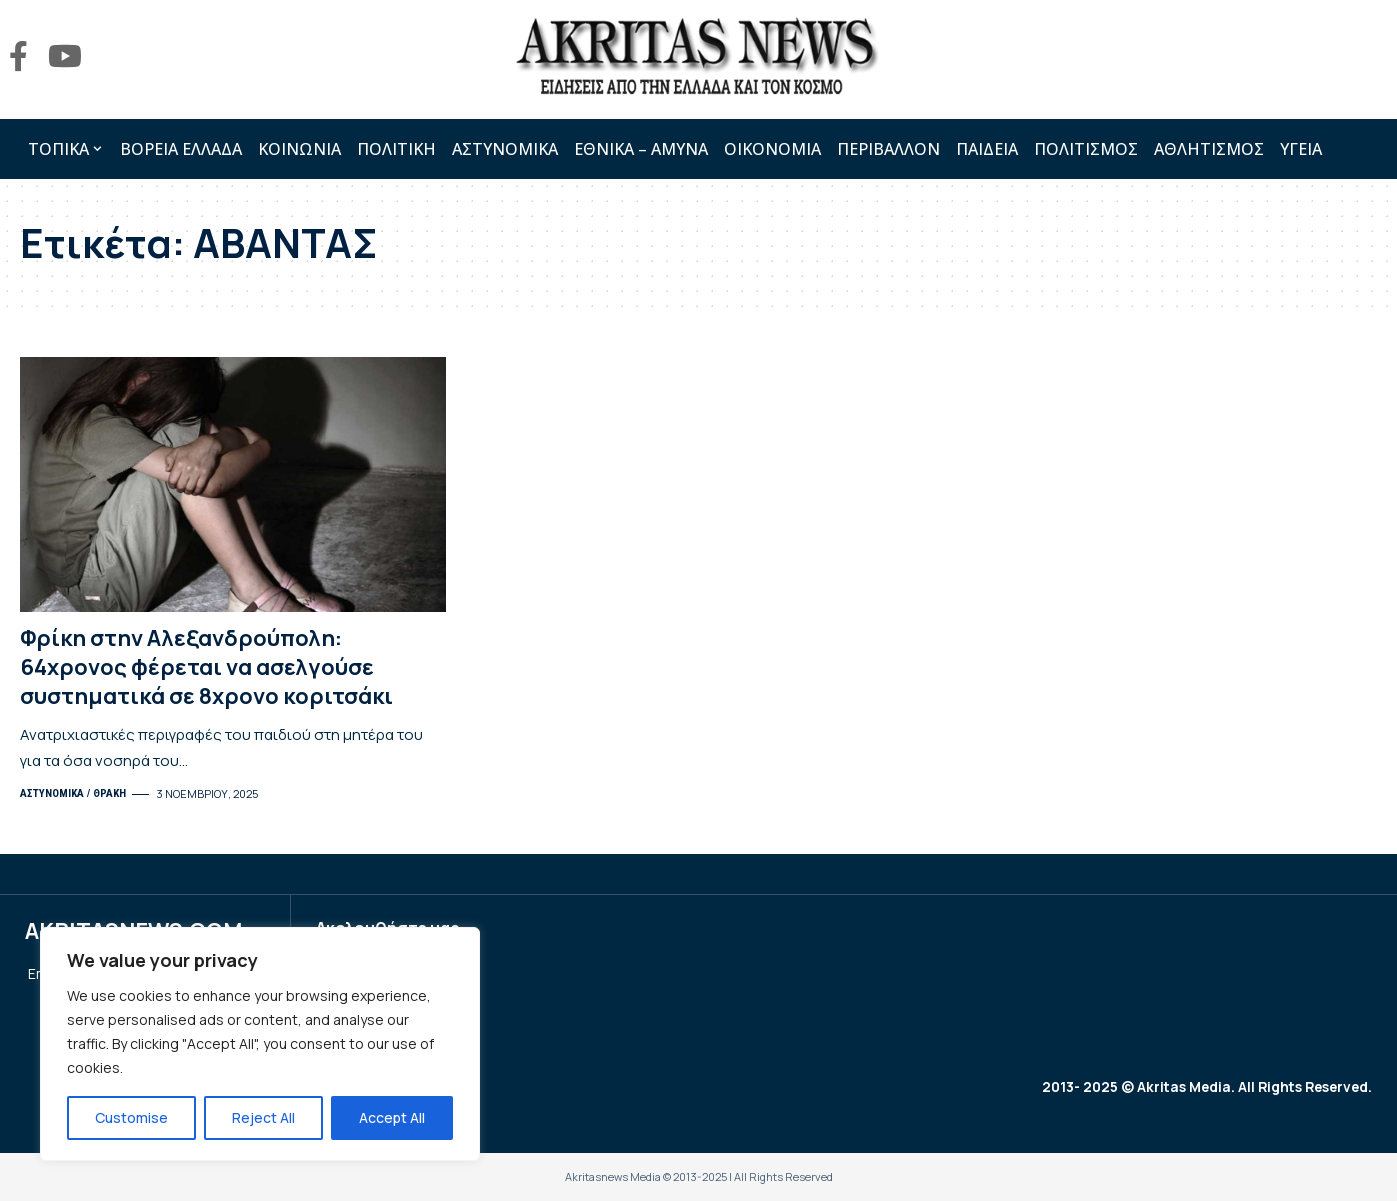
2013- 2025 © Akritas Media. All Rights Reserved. (1203, 1087)
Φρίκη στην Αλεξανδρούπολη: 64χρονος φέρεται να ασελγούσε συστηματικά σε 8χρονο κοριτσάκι (206, 666)
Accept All (392, 1117)
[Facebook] (18, 56)
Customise (131, 1117)
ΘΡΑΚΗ (109, 793)
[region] (260, 1044)
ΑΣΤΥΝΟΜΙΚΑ (52, 793)
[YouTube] (65, 56)
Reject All (263, 1117)
